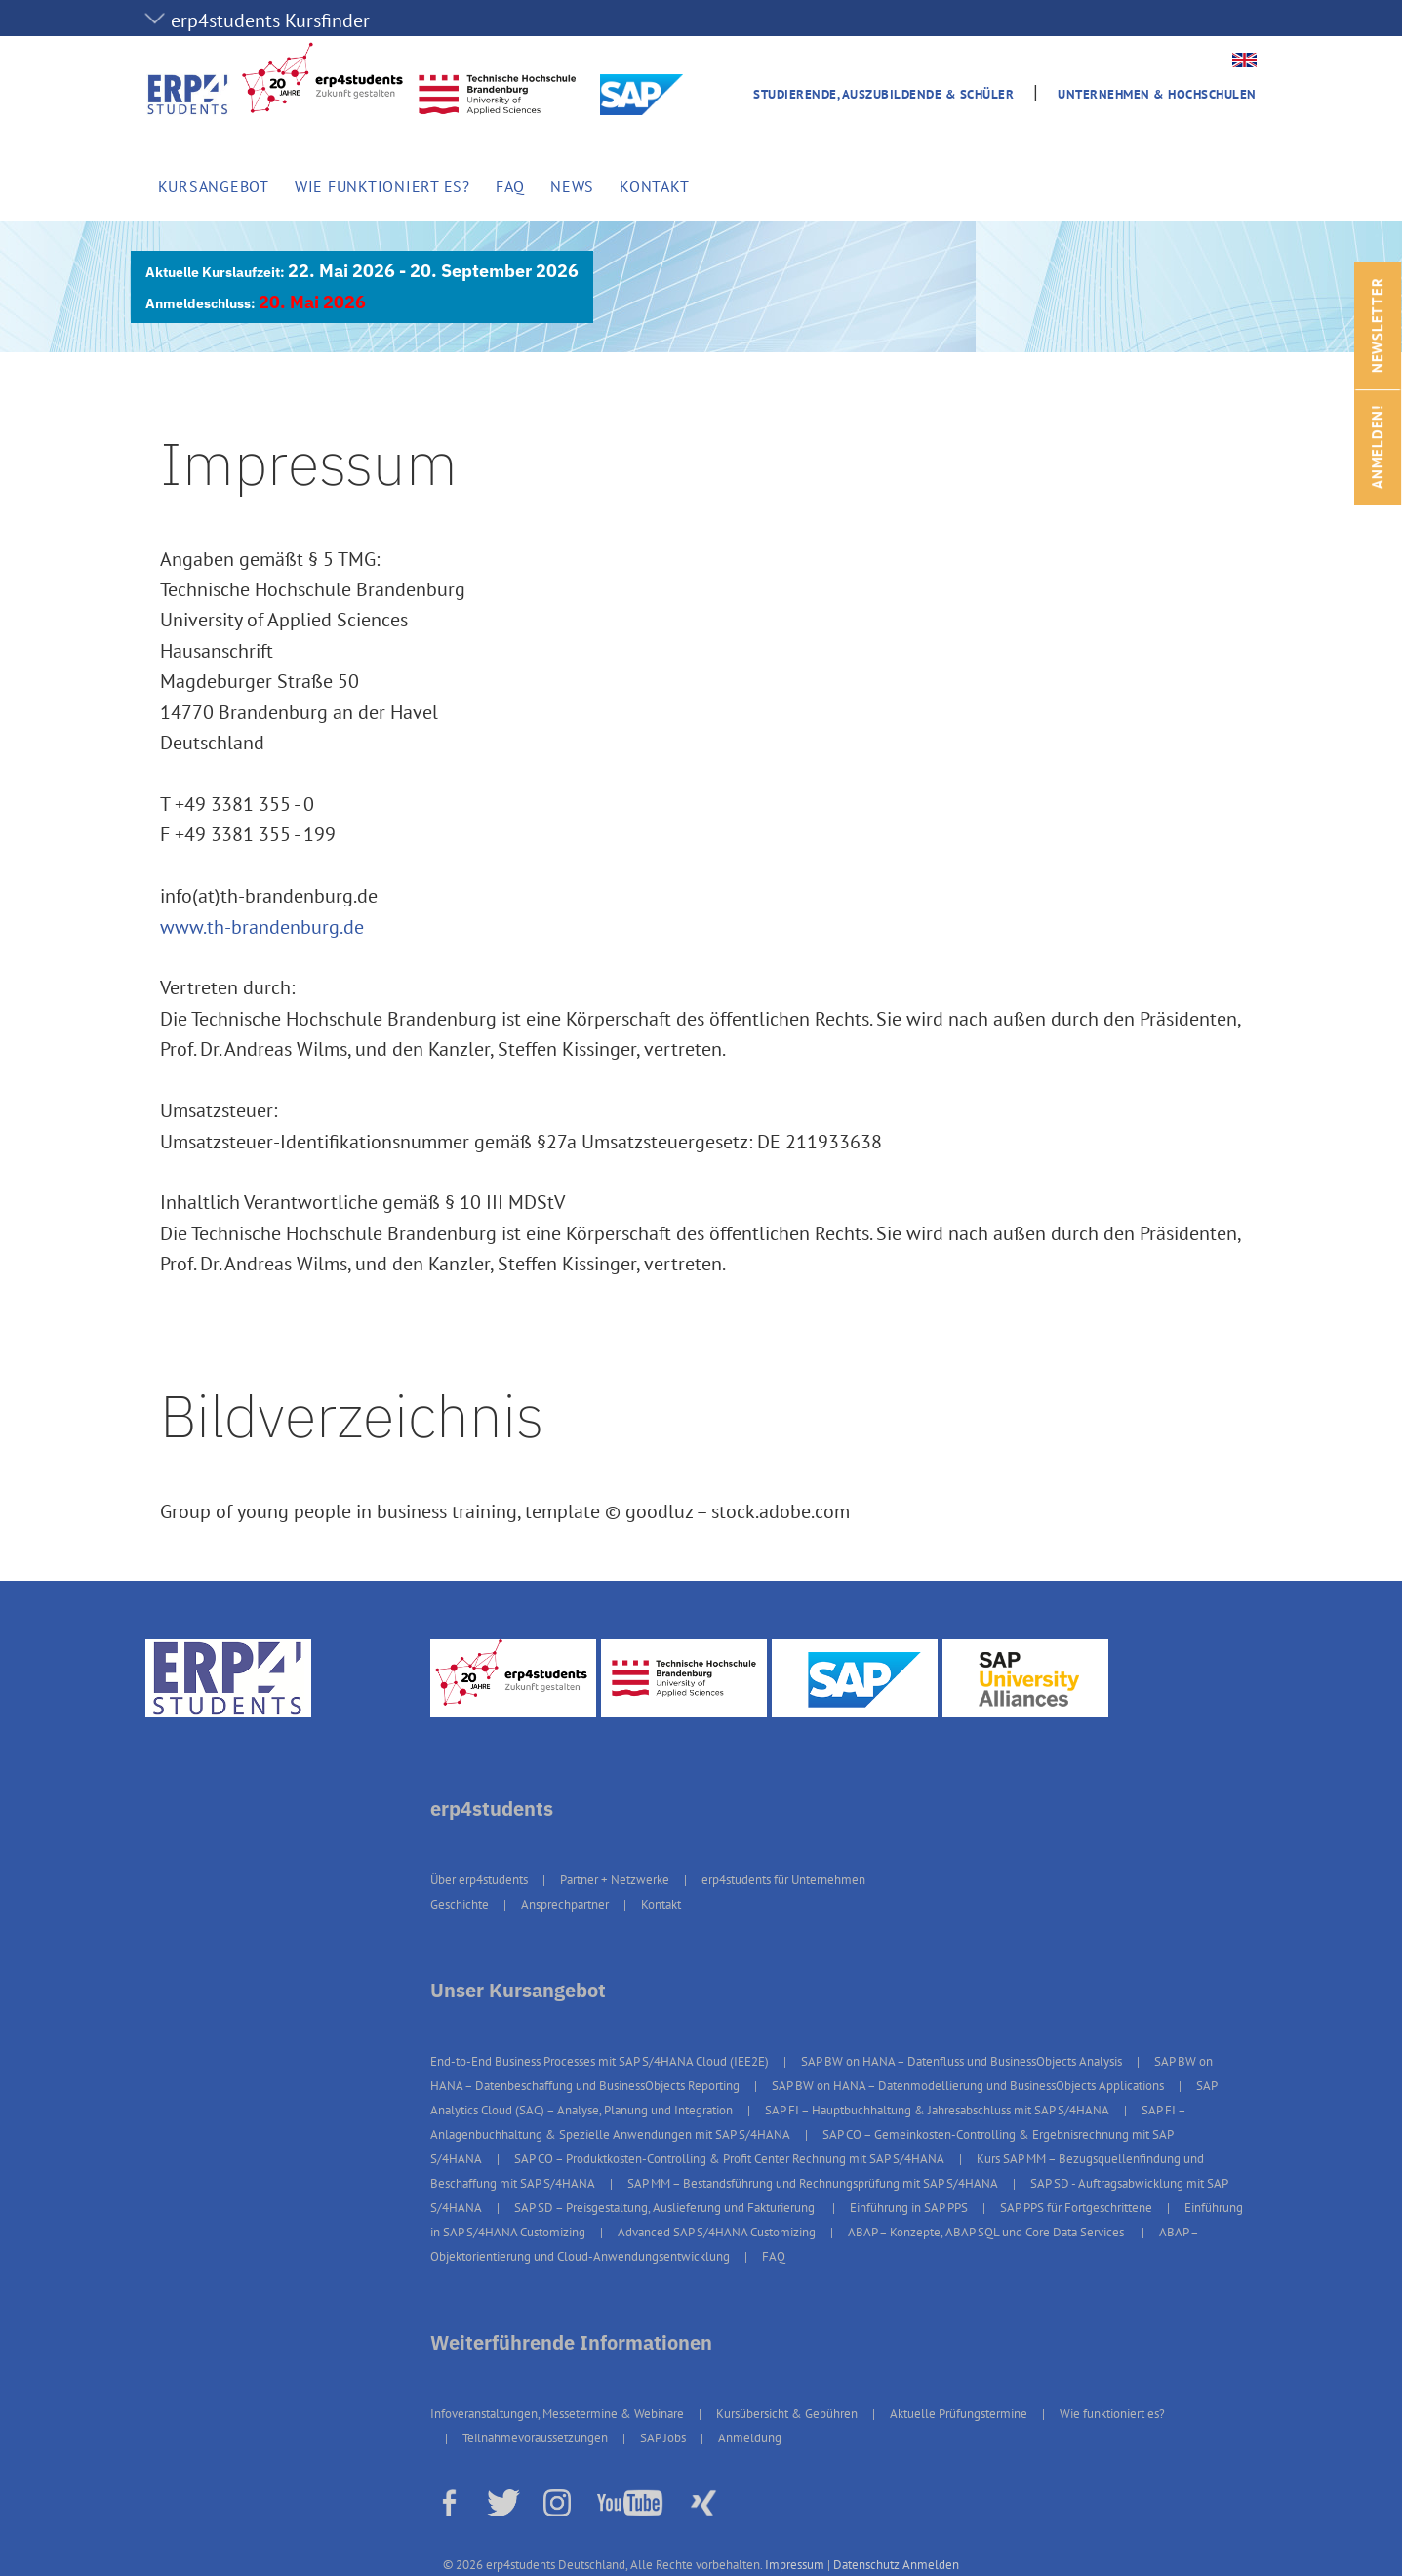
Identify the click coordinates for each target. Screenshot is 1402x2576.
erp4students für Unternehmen (783, 1880)
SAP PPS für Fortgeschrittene (1076, 2207)
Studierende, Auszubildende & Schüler (883, 94)
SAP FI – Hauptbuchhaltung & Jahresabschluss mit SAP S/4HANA (937, 2110)
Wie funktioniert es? (382, 186)
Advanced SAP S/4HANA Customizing (717, 2232)
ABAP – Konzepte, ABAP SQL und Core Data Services (987, 2232)
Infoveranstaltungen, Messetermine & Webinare (557, 2413)
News (572, 186)
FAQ (510, 186)
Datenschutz (866, 2564)
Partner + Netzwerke (614, 1880)
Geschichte (459, 1904)
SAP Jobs (663, 2438)
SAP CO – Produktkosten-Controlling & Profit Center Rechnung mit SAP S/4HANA (729, 2159)
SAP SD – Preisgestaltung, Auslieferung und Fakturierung (666, 2207)
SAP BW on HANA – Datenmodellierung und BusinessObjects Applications (968, 2085)
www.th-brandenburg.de (262, 927)
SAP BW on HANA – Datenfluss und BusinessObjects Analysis (961, 2061)
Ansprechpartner (565, 1904)
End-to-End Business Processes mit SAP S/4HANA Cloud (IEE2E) (599, 2061)
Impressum (794, 2564)
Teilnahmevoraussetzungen (535, 2438)
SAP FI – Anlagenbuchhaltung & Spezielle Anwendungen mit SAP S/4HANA (807, 2122)
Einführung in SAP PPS (909, 2207)
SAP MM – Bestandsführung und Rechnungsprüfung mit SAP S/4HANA (812, 2183)
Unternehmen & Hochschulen (1157, 94)
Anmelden (930, 2564)
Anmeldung (749, 2438)
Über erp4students (479, 1880)
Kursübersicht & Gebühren (787, 2413)
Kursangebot (213, 186)
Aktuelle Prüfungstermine (958, 2413)
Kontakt (654, 186)
